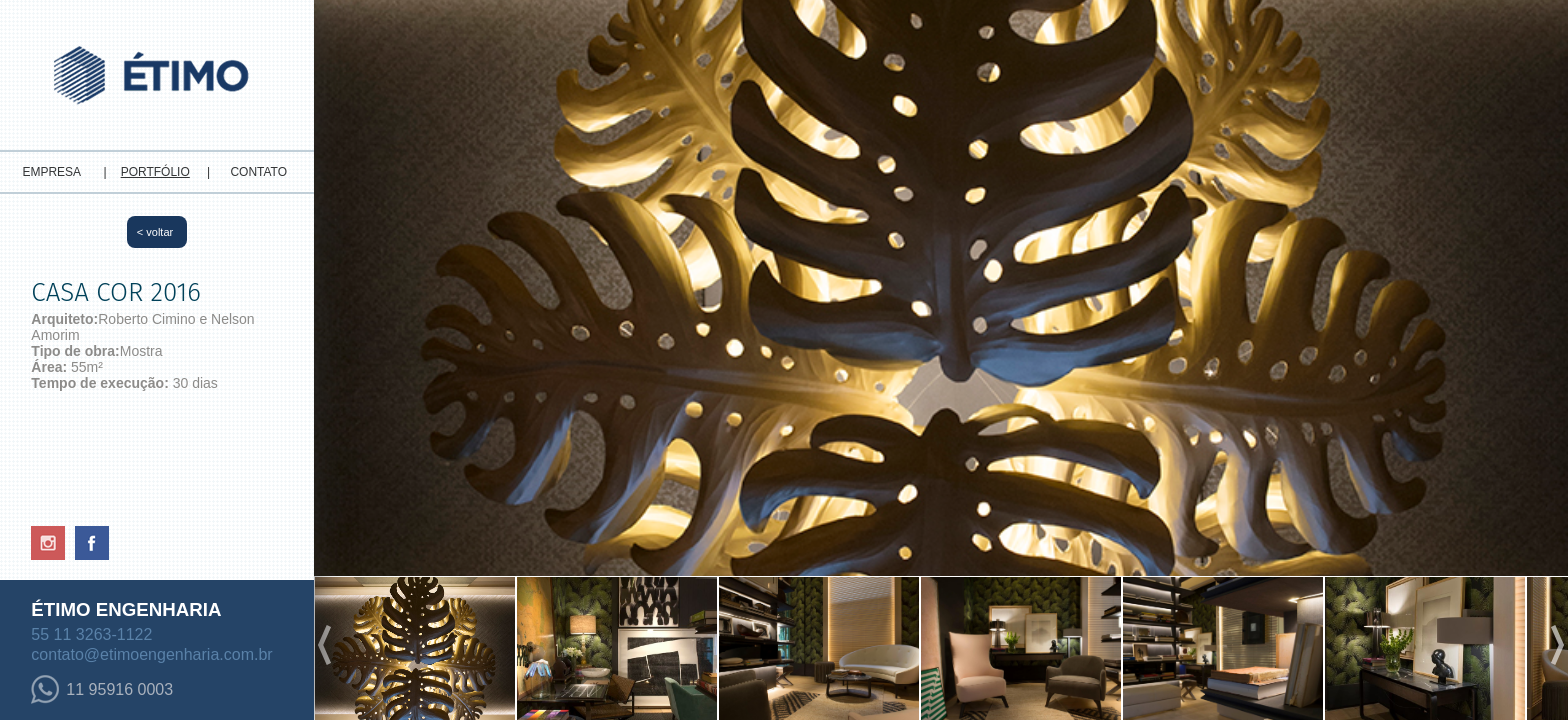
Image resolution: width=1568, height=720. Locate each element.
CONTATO (258, 172)
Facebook (92, 543)
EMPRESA (51, 172)
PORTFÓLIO (155, 172)
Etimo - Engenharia (156, 70)
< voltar (155, 232)
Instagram (48, 543)
